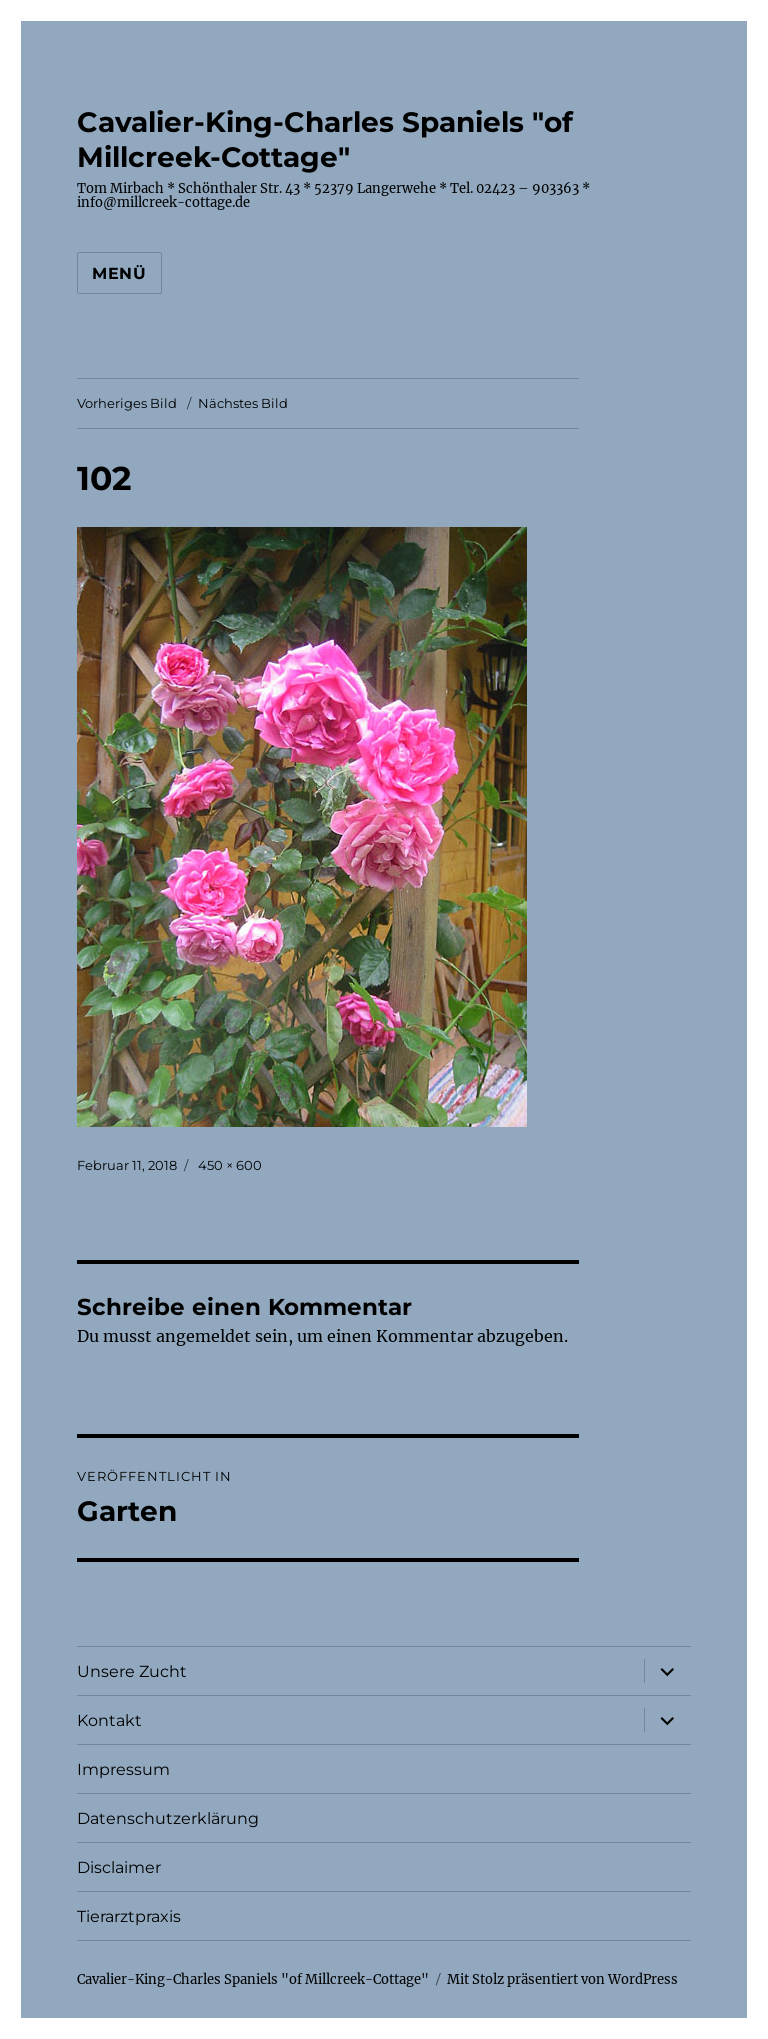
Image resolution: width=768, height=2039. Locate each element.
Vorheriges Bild (127, 403)
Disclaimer (119, 1867)
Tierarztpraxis (129, 1916)
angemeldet (203, 1336)
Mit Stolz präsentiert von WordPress (562, 1979)
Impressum (123, 1769)
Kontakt (109, 1720)
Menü (119, 273)
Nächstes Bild (243, 403)
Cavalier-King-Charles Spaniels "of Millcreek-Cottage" (325, 139)
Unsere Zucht (132, 1671)
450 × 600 (230, 1165)
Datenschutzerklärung (168, 1818)
